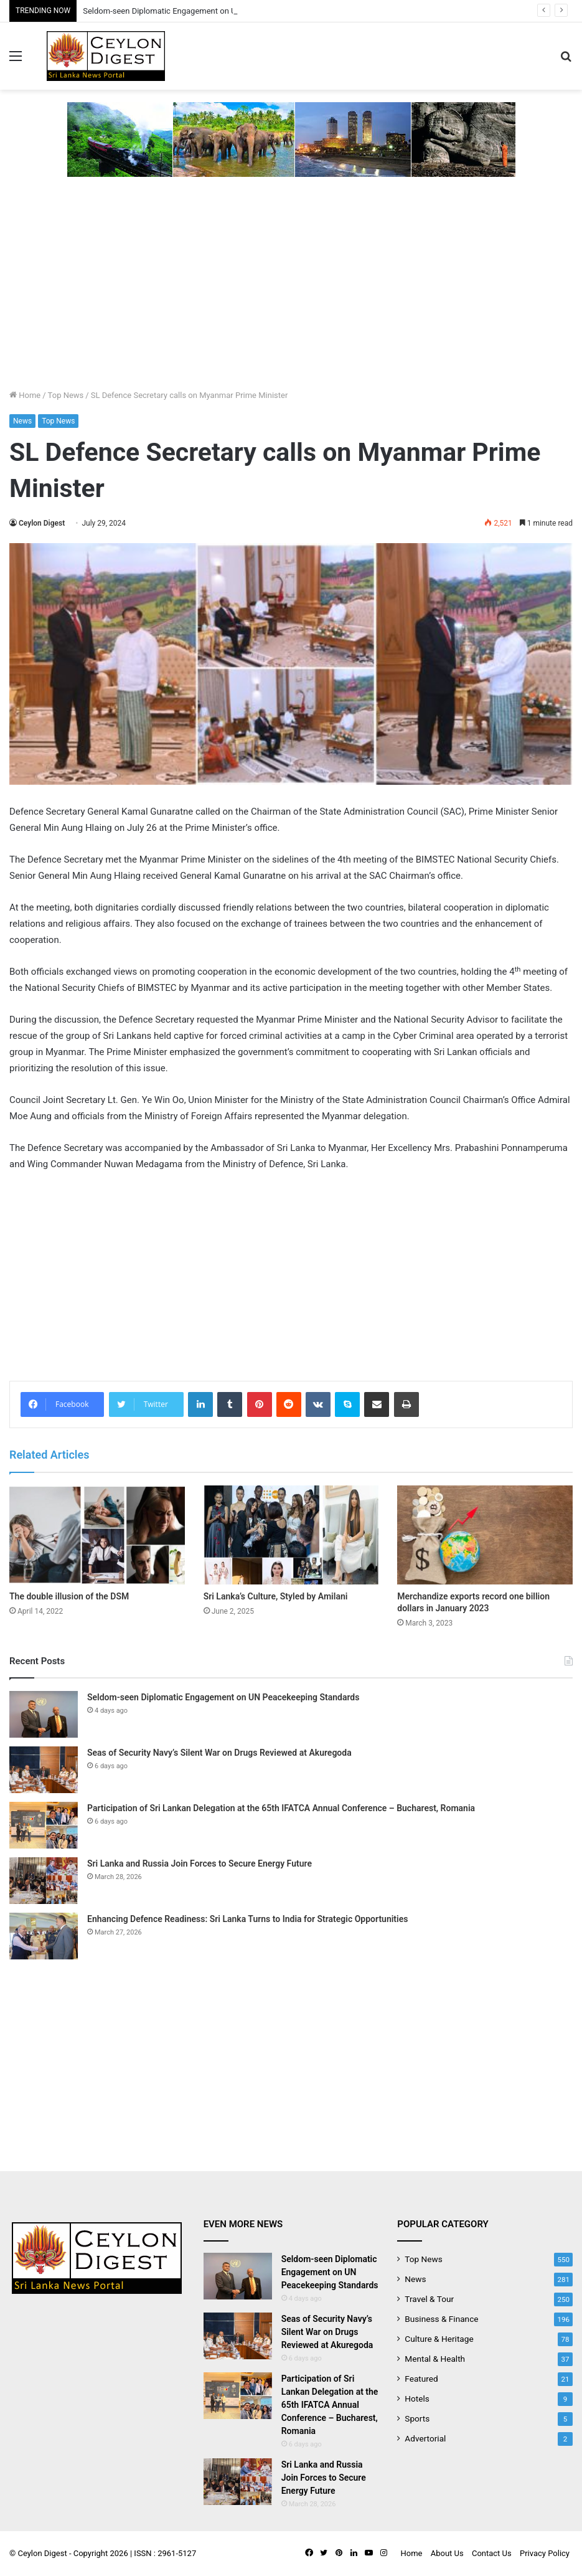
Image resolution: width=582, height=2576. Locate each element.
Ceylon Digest (42, 523)
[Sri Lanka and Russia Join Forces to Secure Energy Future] (43, 1880)
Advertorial (425, 2438)
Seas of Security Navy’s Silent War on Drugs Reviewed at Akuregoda (219, 1753)
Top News (66, 395)
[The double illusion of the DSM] (97, 1534)
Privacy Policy (545, 2553)
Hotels (417, 2398)
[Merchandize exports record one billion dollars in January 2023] (485, 1534)
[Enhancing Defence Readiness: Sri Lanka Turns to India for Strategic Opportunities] (43, 1936)
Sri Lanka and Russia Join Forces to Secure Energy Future (199, 1863)
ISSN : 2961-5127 (165, 2553)
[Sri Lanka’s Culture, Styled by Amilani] (291, 1534)
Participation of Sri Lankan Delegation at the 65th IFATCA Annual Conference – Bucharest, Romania (281, 1808)
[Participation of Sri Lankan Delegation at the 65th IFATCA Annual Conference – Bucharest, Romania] (43, 1825)
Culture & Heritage (439, 2339)
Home (24, 395)
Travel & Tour (429, 2299)
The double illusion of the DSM (69, 1596)
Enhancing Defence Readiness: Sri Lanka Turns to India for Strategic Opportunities (247, 1919)
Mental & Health (435, 2359)
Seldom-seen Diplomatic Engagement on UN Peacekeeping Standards (223, 1697)
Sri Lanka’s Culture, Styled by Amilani (276, 1596)
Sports (417, 2418)
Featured (421, 2379)
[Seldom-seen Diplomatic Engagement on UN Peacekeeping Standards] (43, 1714)
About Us (447, 2553)
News (22, 421)
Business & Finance (441, 2319)
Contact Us (492, 2553)
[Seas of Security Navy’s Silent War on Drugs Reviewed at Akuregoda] (43, 1769)
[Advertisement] (291, 295)
